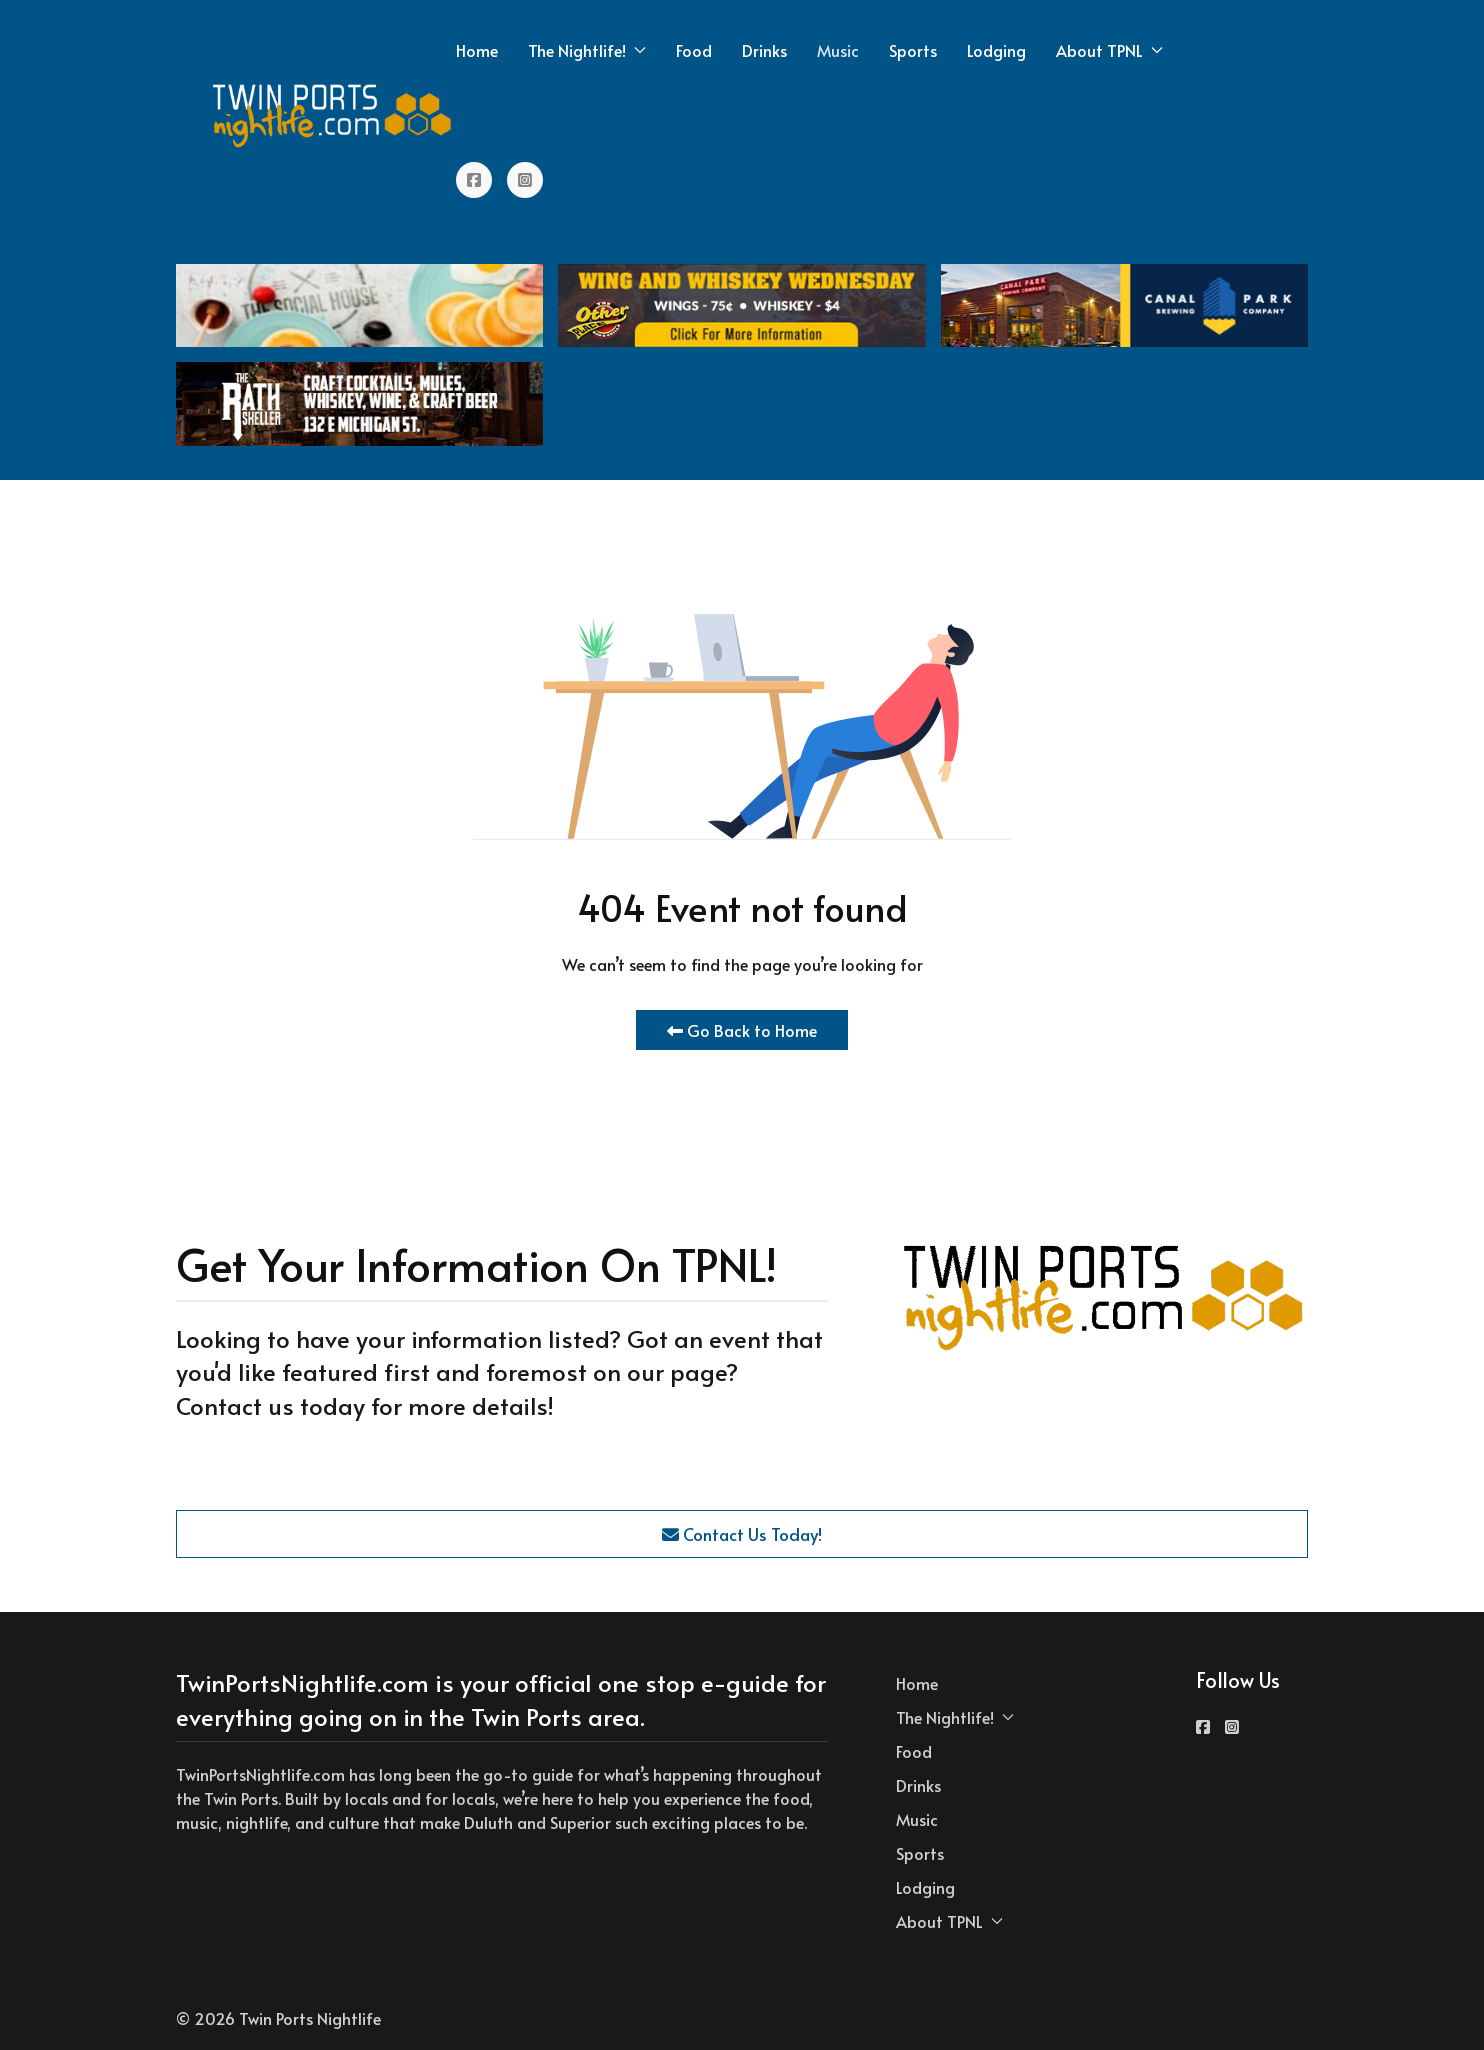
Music (838, 50)
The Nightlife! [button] (587, 50)
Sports (913, 50)
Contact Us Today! (742, 1534)
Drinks (764, 50)
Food (694, 50)
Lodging (996, 50)
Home (477, 50)
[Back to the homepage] (333, 115)
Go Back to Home (742, 1030)
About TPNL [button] (1109, 50)
